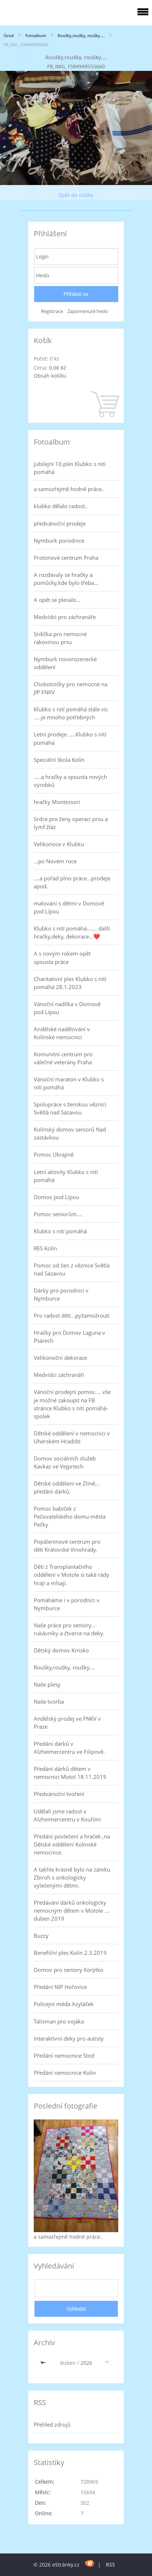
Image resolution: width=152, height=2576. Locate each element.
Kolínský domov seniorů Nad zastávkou (70, 1133)
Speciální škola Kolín (59, 759)
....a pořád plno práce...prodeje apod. (72, 882)
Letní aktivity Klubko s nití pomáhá (66, 1175)
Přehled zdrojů (52, 2424)
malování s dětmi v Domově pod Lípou (69, 907)
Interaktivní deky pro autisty (69, 2038)
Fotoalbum (35, 35)
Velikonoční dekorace (60, 1357)
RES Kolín (45, 1248)
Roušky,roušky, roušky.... (81, 35)
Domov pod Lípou (56, 1197)
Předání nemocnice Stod (64, 2055)
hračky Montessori (57, 801)
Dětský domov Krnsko (61, 1650)
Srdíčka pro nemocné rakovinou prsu (60, 638)
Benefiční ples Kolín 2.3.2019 (70, 1952)
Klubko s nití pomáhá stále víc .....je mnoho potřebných (71, 713)
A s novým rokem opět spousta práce (62, 957)
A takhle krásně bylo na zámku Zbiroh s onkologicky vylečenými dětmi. (72, 1877)
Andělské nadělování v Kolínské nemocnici (62, 1033)
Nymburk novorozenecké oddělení (65, 663)
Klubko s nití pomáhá (60, 1231)
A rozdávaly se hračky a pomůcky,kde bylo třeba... (66, 578)
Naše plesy (47, 1684)
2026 (86, 2362)
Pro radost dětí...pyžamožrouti (72, 1315)
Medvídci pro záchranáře (65, 616)
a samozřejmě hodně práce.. (69, 489)
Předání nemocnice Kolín (65, 2072)
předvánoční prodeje (60, 523)
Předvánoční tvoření (59, 1793)
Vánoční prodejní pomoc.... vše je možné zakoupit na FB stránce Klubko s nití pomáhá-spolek (72, 1403)
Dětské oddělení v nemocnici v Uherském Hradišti (72, 1437)
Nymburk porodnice (59, 540)
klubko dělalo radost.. (61, 506)
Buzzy (41, 1935)
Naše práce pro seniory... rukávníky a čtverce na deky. (69, 1629)
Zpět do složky (76, 195)
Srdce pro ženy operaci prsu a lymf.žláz (71, 823)
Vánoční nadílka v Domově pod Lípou (67, 1008)
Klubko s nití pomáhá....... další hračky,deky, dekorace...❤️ (72, 932)
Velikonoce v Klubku (59, 844)
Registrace (52, 311)
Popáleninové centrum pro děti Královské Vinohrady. (67, 1545)
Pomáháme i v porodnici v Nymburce (66, 1604)
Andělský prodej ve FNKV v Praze (67, 1722)
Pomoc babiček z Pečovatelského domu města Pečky (70, 1516)
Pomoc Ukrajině (54, 1154)
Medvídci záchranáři (59, 1374)
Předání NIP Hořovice (60, 1986)
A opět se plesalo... (57, 599)
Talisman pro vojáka (59, 2021)
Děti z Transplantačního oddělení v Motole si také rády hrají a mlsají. (71, 1574)
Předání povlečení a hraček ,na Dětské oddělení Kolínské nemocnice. (72, 1844)
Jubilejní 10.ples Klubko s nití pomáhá (70, 467)
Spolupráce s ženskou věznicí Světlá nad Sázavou (70, 1108)
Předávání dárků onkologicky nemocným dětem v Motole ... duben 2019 (71, 1910)
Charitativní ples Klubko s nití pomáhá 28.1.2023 (70, 982)
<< (44, 2362)
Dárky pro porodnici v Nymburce (61, 1294)
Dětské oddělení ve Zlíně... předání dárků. (66, 1487)
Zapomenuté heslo (87, 311)
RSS (110, 2564)
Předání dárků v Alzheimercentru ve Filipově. (69, 1747)
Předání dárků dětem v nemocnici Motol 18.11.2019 (70, 1772)
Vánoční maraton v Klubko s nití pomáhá (69, 1083)
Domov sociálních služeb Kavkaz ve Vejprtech (65, 1462)
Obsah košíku (50, 375)
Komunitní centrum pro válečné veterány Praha (63, 1058)
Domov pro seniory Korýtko (68, 1969)
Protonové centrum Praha (66, 557)
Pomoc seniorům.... (58, 1214)
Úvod (9, 35)
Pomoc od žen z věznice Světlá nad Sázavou (72, 1269)
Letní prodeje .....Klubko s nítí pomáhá (70, 738)
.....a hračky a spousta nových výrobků (70, 780)
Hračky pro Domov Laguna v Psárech (69, 1336)
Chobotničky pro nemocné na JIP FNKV (70, 688)
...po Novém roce (55, 861)
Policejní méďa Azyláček (64, 2004)
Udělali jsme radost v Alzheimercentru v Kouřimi (67, 1815)
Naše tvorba (49, 1701)
